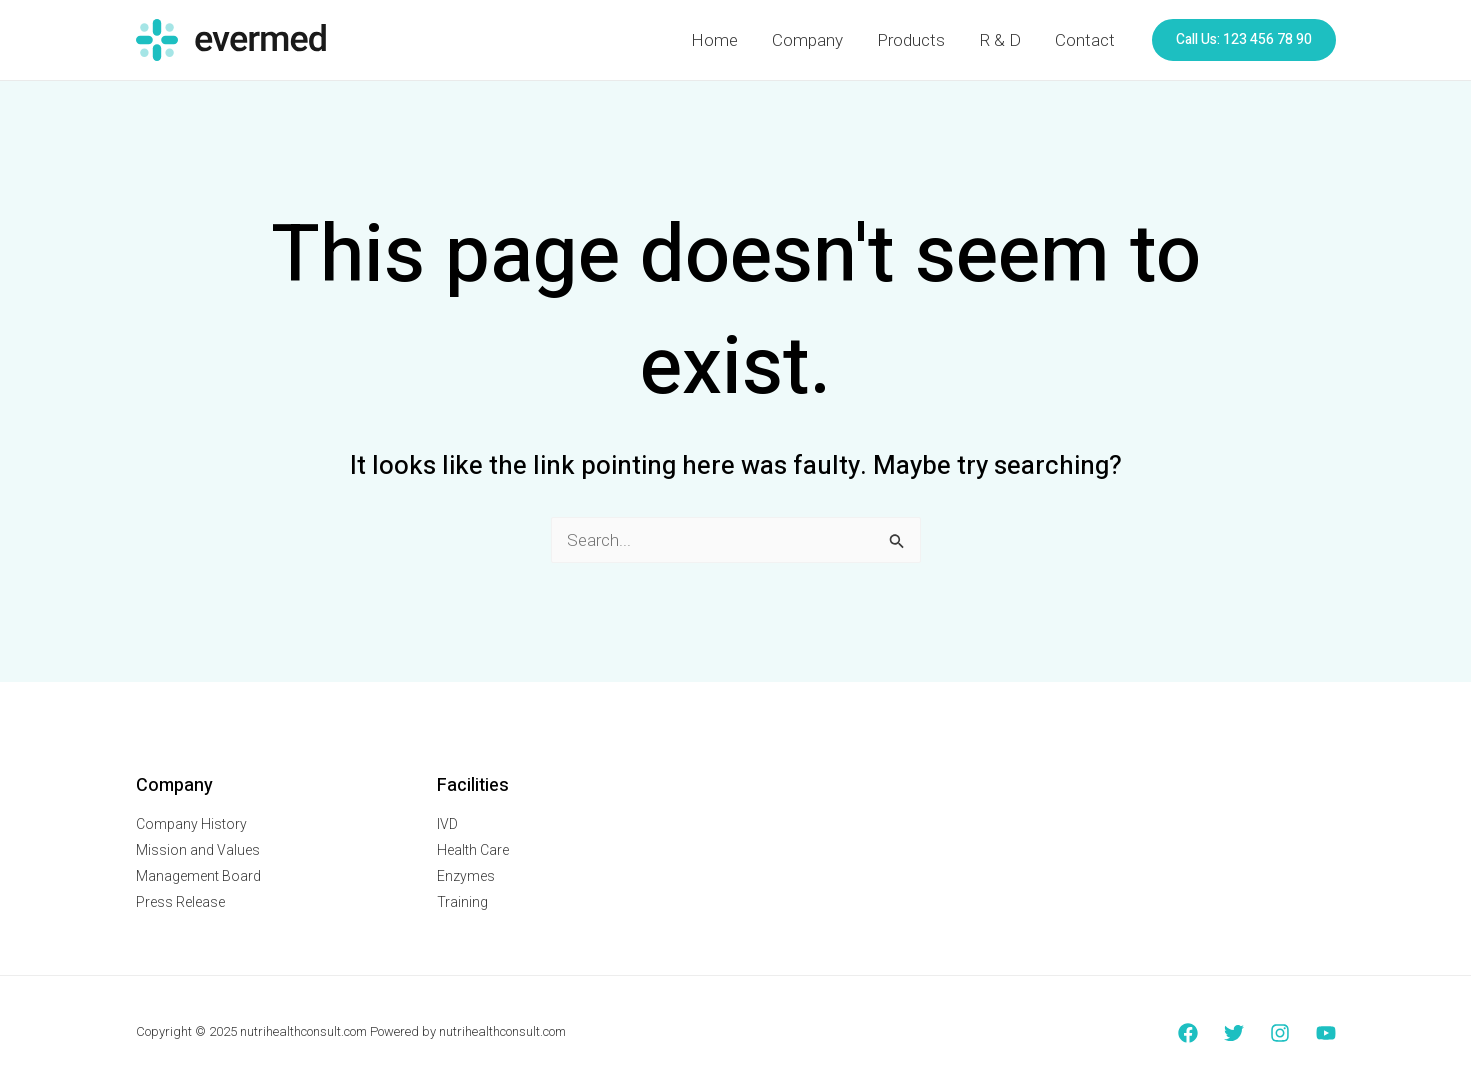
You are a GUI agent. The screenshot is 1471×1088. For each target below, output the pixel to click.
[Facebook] (1188, 1033)
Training (462, 902)
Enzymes (466, 876)
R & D (1000, 40)
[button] (1244, 40)
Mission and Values (198, 850)
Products (911, 40)
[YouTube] (1326, 1033)
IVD (447, 824)
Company (807, 40)
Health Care (473, 850)
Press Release (180, 902)
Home (714, 40)
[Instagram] (1280, 1033)
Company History (191, 824)
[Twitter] (1234, 1033)
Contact (1085, 40)
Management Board (198, 876)
